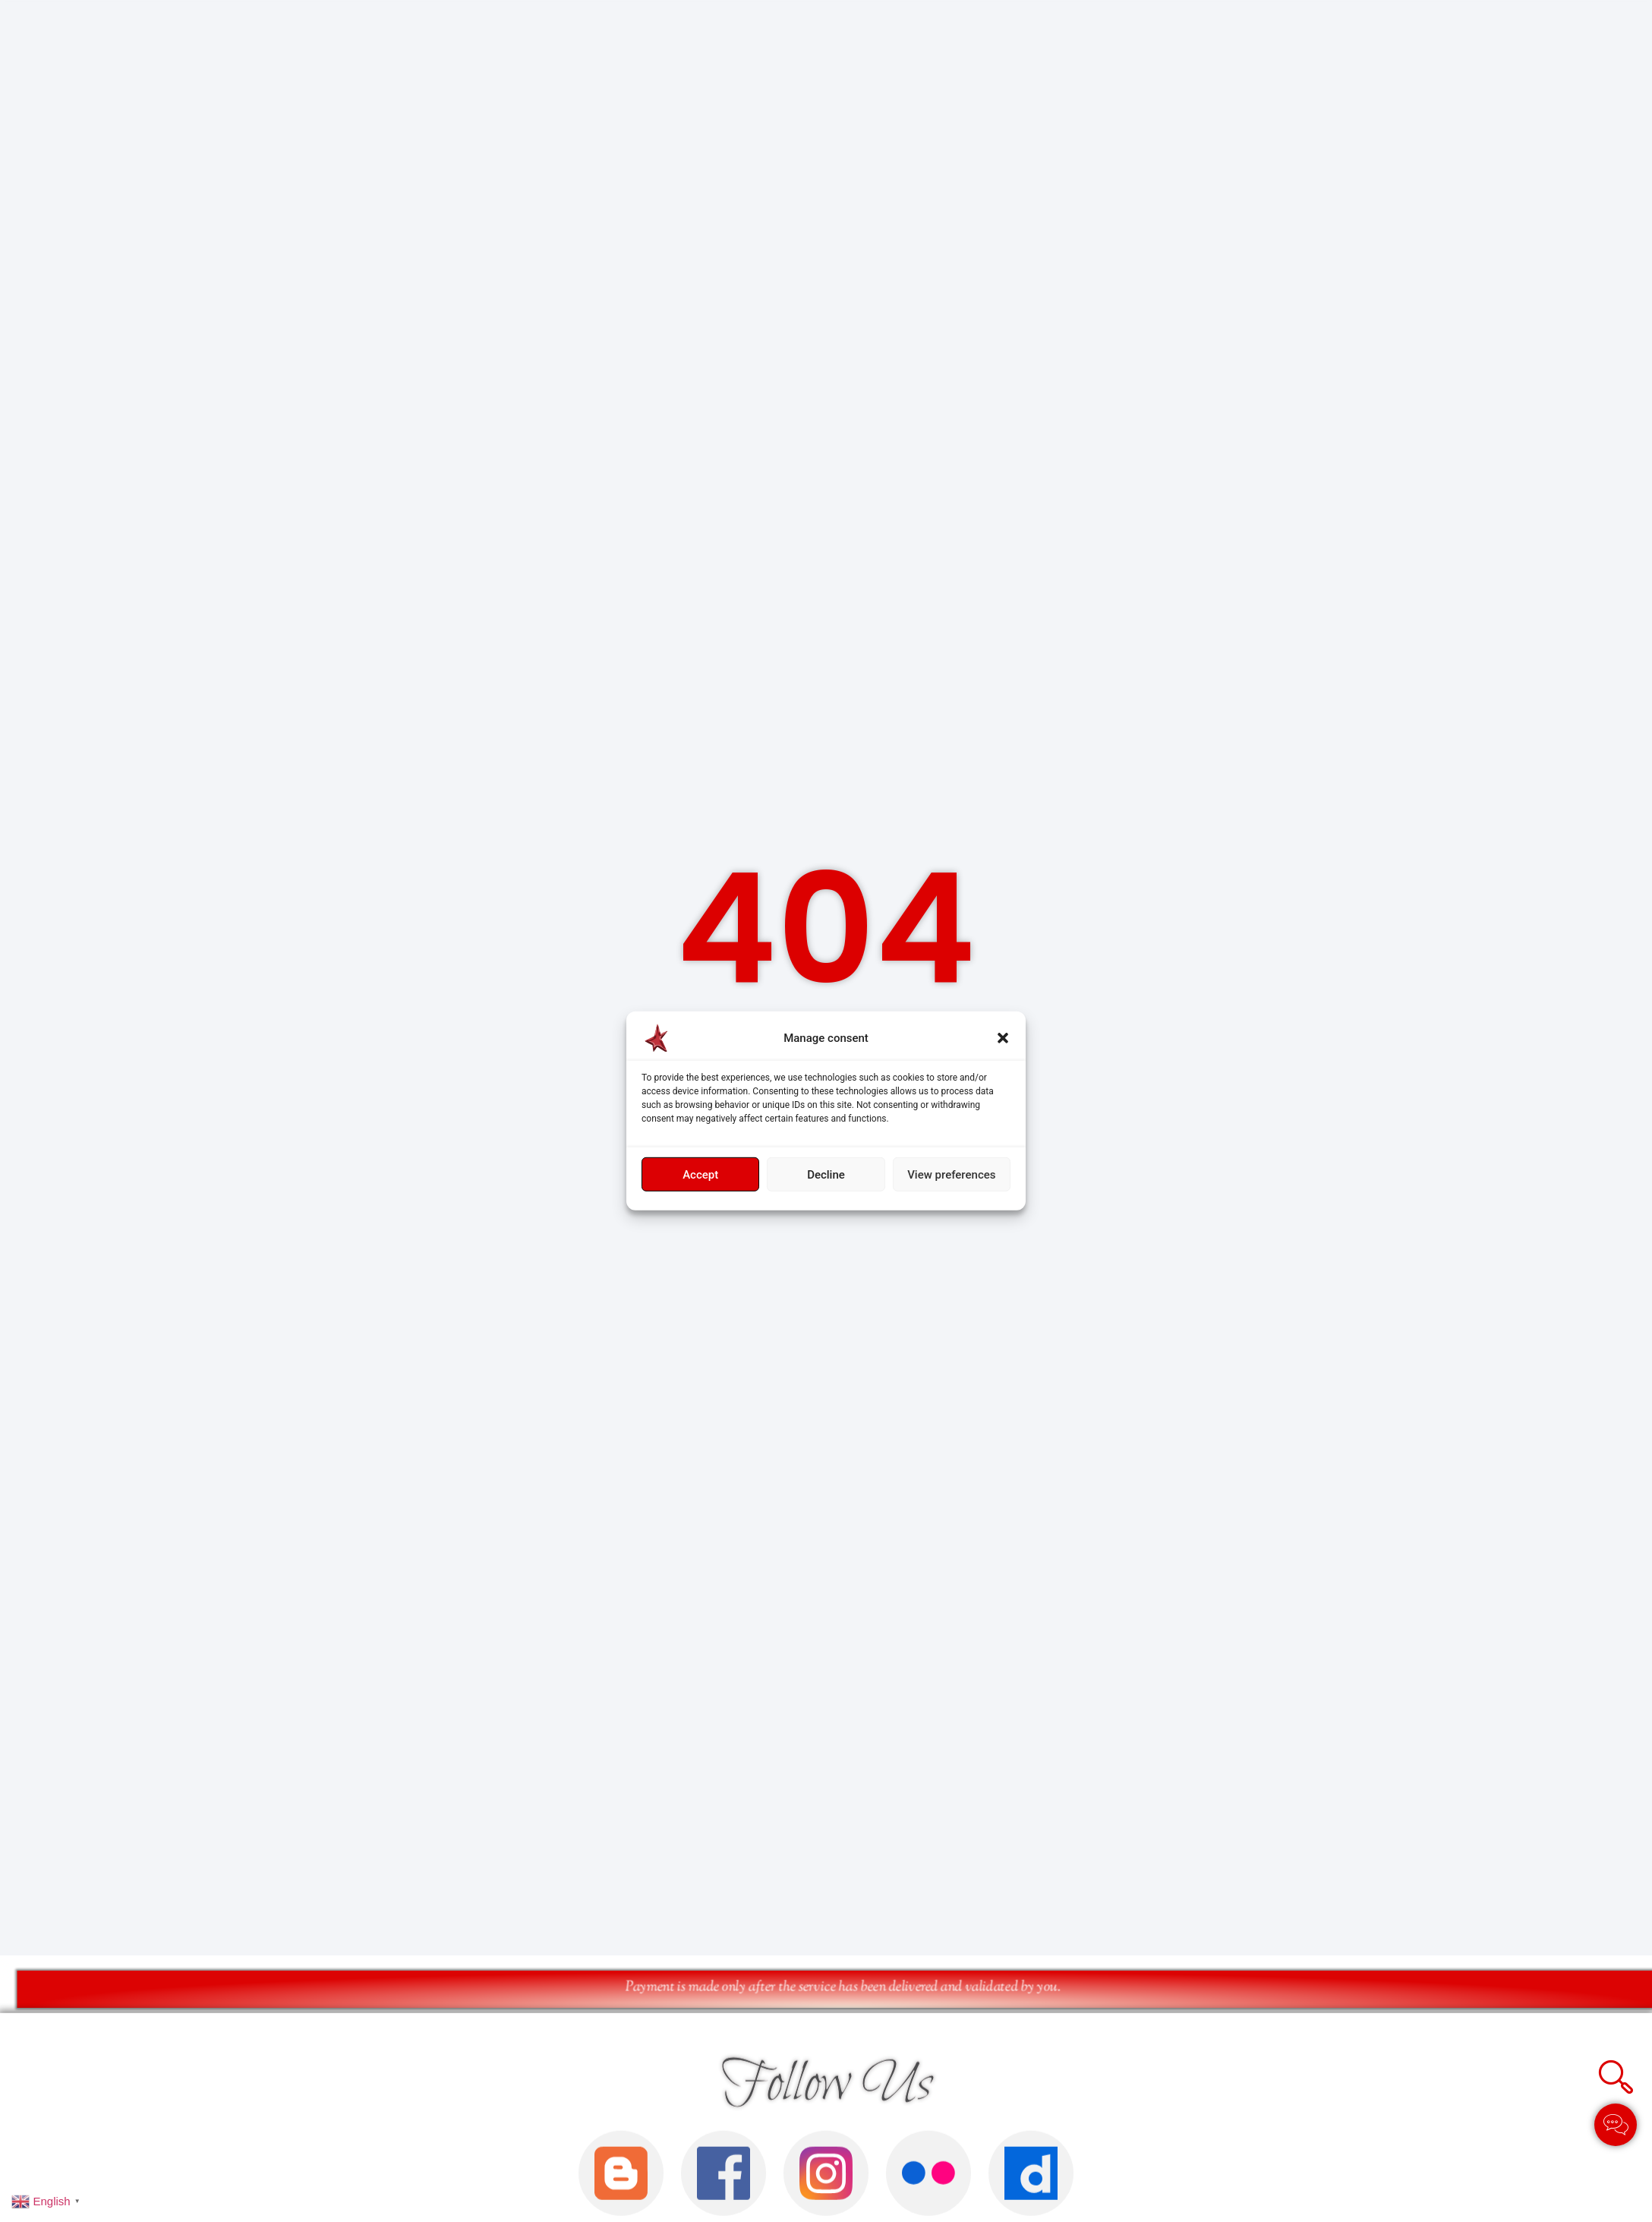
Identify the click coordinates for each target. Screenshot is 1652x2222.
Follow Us (826, 2181)
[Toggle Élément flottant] (1615, 2125)
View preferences (951, 1175)
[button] (1002, 1038)
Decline (826, 1175)
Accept (700, 1175)
